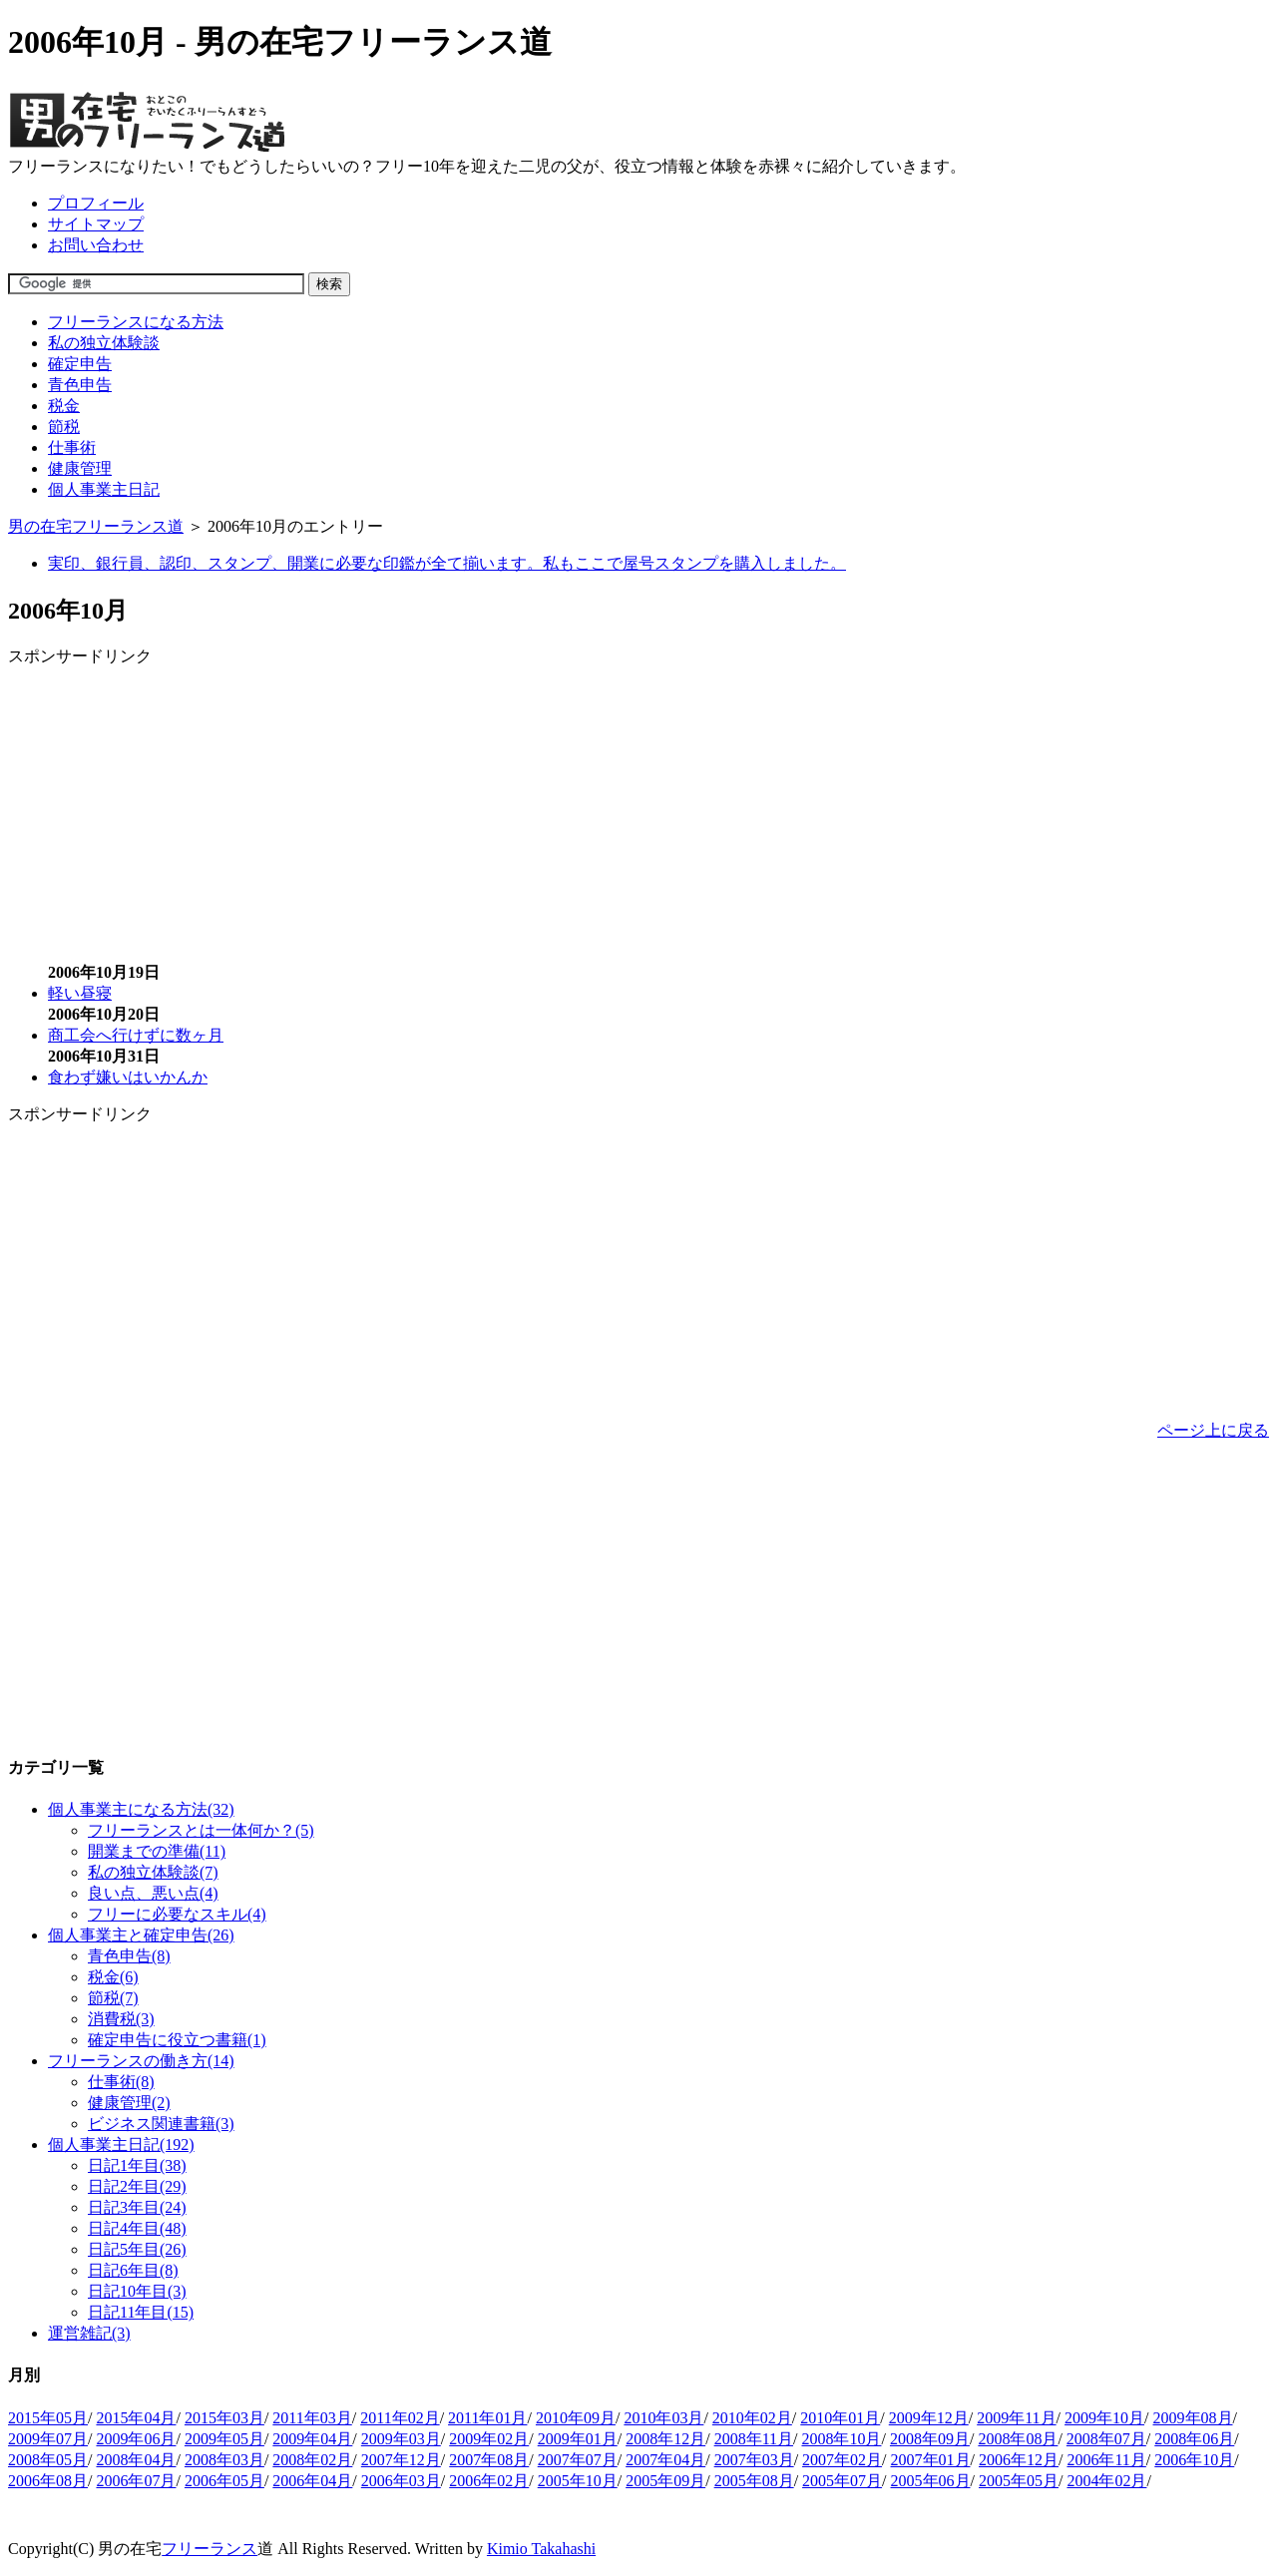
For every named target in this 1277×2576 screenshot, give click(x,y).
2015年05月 (48, 2417)
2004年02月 (1106, 2480)
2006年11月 (1105, 2459)
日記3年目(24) (137, 2207)
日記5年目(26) (137, 2249)
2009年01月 (578, 2438)
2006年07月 (136, 2480)
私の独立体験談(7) (153, 1872)
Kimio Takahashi (541, 2548)
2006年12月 (1019, 2459)
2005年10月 (578, 2480)
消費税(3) (121, 2018)
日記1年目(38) (137, 2165)
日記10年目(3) (137, 2291)
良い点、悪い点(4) (153, 1893)
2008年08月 (1018, 2438)
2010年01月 (840, 2417)
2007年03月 (754, 2459)
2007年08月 (489, 2459)
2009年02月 (489, 2438)
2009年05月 (224, 2438)
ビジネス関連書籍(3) (161, 2123)
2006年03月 (401, 2480)
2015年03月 (224, 2417)
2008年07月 (1106, 2438)
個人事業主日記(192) (121, 2144)
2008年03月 (224, 2459)
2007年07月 (578, 2459)
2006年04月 (312, 2480)
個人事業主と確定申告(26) (141, 1935)
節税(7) (113, 1997)
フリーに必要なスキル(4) (177, 1914)
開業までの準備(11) (156, 1851)
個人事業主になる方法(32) (141, 1809)
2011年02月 (399, 2417)
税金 (64, 405)
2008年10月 (841, 2438)
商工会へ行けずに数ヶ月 (135, 1035)
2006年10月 (1194, 2459)
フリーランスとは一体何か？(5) (201, 1830)
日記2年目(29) (137, 2186)
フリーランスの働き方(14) (141, 2060)
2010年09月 (576, 2417)
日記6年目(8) (133, 2270)
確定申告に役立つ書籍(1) (177, 2039)
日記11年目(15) (141, 2312)
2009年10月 (1104, 2417)
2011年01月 (487, 2417)
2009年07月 (48, 2438)
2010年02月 (752, 2417)
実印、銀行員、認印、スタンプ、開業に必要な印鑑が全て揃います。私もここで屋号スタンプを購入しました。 (447, 563)
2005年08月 (754, 2480)
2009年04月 (312, 2438)
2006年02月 (489, 2480)
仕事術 (72, 447)
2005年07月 (842, 2480)
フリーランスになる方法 (135, 321)
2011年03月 (311, 2417)
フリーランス (209, 2548)
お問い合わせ (96, 244)
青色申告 (80, 384)
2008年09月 (930, 2438)
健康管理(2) (129, 2102)
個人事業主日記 (104, 489)
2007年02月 (842, 2459)
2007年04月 (665, 2459)
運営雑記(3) (89, 2333)
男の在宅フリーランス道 (96, 526)
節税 (64, 426)
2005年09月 (665, 2480)
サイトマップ (96, 223)
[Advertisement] (175, 807)
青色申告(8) (129, 1955)
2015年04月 (136, 2417)
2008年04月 (136, 2459)
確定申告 (80, 363)
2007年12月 (401, 2459)
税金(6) (113, 1976)
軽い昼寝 (80, 993)
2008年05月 (48, 2459)
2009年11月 (1016, 2417)
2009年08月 (1193, 2417)
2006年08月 (48, 2480)
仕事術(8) (121, 2081)
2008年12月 (665, 2438)
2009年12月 (929, 2417)
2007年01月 (931, 2459)
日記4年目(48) (137, 2228)
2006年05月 (224, 2480)
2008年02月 (312, 2459)
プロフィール (96, 203)
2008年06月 (1194, 2438)
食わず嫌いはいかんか (128, 1077)
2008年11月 (753, 2438)
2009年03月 (401, 2438)
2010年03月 (663, 2417)
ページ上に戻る (1213, 1430)
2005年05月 (1019, 2480)
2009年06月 (136, 2438)
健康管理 (80, 468)
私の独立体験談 (104, 342)
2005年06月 (931, 2480)
